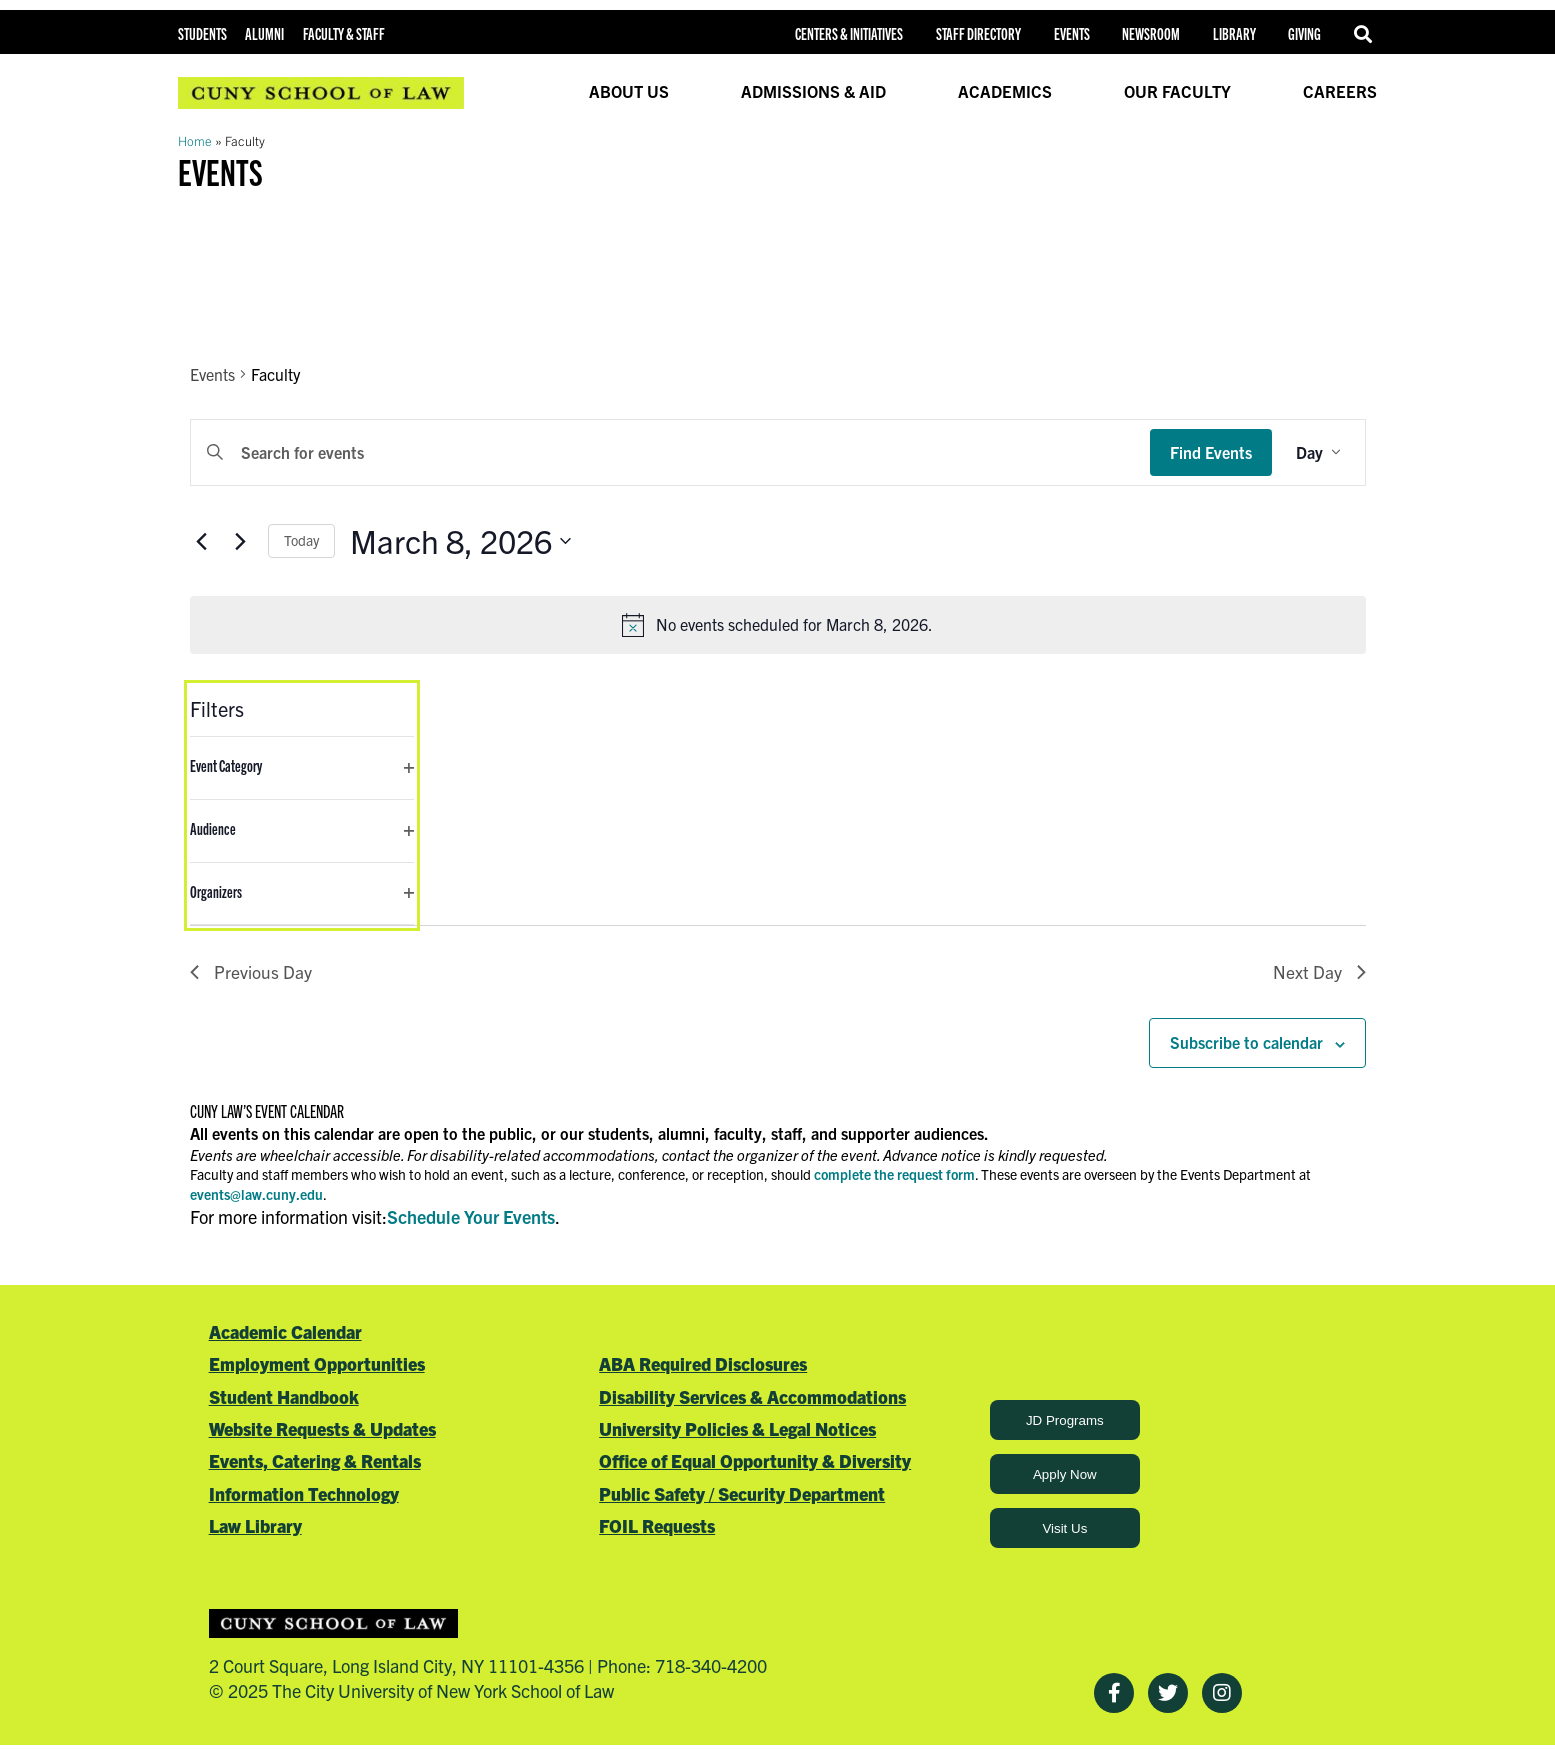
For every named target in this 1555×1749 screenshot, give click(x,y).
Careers (1340, 91)
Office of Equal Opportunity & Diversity (755, 1462)
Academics (1005, 91)
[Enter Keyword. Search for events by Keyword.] (670, 453)
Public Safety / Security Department (742, 1494)
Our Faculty (1177, 91)
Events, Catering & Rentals (315, 1462)
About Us (629, 91)
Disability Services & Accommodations (752, 1397)
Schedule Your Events (471, 1218)
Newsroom (1151, 33)
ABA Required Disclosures (703, 1365)
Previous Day (251, 972)
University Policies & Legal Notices (737, 1429)
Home (195, 140)
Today (301, 540)
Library (1234, 33)
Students (202, 33)
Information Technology (304, 1494)
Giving (1304, 33)
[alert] (778, 625)
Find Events (1211, 452)
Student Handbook (284, 1397)
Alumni (264, 33)
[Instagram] (1222, 1695)
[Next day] (241, 541)
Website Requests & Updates (322, 1429)
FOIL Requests (657, 1527)
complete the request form (894, 1176)
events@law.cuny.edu (256, 1195)
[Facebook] (1114, 1695)
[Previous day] (202, 541)
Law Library (255, 1527)
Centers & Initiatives (849, 33)
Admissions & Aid (813, 91)
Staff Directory (978, 33)
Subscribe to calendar (1246, 1044)
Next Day (1319, 972)
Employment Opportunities (317, 1365)
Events (1072, 33)
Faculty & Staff (344, 33)
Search (1366, 34)
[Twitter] (1168, 1695)
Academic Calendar (285, 1332)
